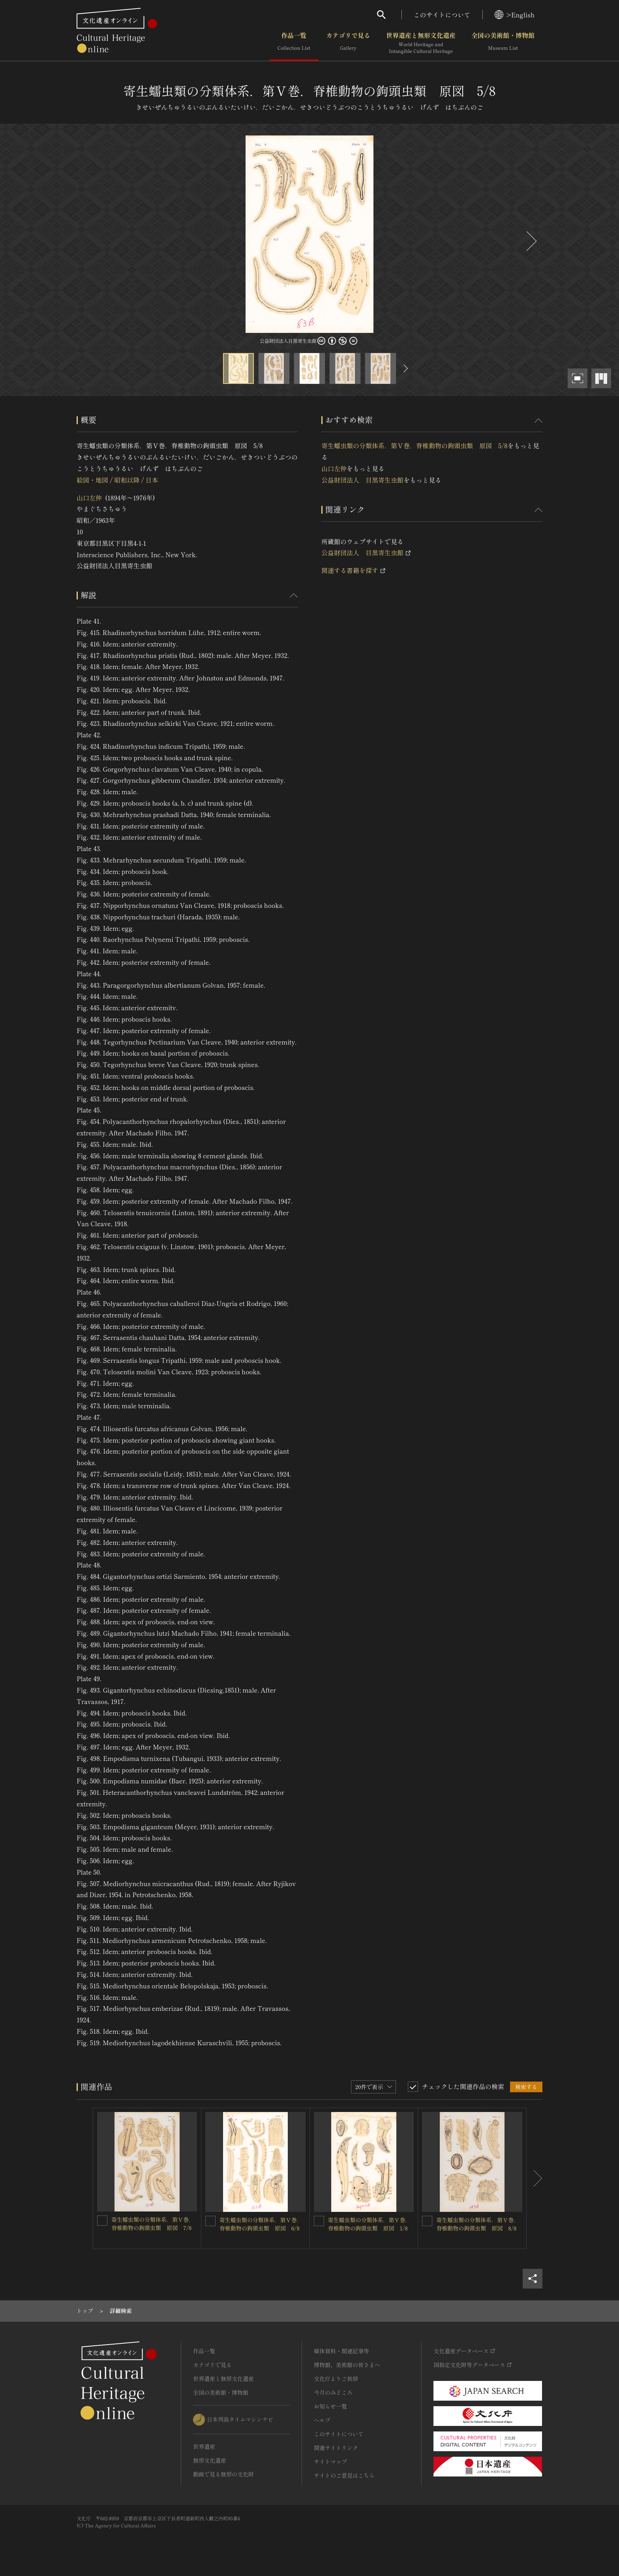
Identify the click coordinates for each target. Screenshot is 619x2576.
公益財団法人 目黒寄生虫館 (362, 480)
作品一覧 (294, 43)
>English (515, 14)
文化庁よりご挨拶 (336, 2378)
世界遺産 (204, 2446)
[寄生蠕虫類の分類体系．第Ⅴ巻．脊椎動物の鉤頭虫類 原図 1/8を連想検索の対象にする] (319, 2221)
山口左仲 (89, 497)
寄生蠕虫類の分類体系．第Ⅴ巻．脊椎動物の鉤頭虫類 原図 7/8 (152, 2223)
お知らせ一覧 (330, 2406)
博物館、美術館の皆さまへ (347, 2365)
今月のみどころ (333, 2392)
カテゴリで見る (348, 43)
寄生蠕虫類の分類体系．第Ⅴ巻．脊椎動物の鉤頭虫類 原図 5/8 (414, 445)
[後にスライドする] (530, 241)
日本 (152, 480)
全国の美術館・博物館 (503, 43)
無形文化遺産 (209, 2460)
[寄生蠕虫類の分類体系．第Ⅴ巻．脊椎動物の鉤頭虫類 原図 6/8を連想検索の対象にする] (210, 2221)
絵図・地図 (92, 480)
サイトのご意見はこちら (344, 2475)
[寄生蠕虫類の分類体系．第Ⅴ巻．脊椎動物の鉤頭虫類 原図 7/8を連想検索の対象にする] (102, 2220)
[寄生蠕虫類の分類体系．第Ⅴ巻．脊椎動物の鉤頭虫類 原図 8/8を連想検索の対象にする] (427, 2221)
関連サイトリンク (336, 2448)
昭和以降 (126, 480)
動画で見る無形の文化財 (223, 2474)
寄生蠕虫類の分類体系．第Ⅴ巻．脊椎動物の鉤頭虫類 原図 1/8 (369, 2224)
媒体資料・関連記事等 (341, 2351)
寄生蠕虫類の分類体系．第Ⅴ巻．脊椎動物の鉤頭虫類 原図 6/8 (260, 2224)
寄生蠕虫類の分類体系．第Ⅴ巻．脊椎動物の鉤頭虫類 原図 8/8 (477, 2224)
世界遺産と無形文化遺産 (421, 43)
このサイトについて (442, 14)
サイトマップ (330, 2461)
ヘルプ (322, 2420)
